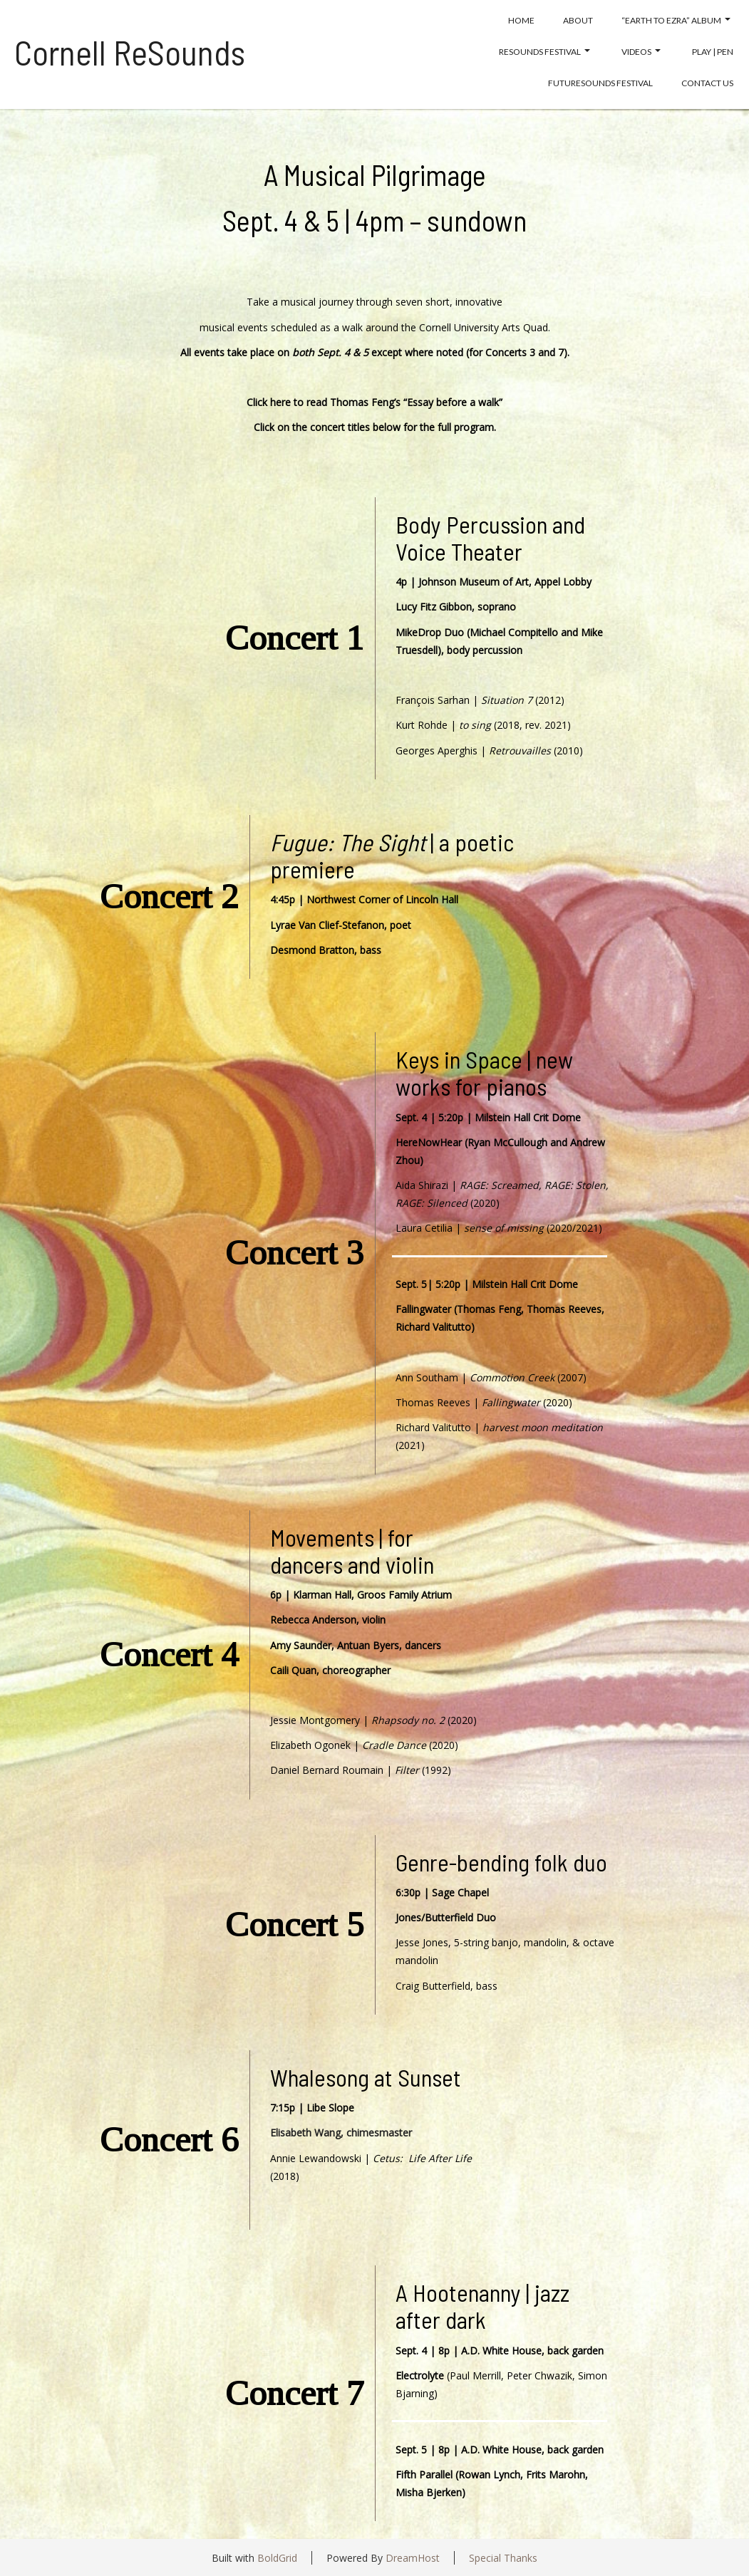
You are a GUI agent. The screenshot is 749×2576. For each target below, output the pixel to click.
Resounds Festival (544, 51)
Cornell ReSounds (129, 52)
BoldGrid (277, 2558)
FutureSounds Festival (600, 83)
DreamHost (413, 2558)
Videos (641, 51)
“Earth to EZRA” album (675, 20)
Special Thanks (503, 2558)
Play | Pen (712, 51)
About (578, 20)
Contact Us (707, 83)
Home (521, 20)
